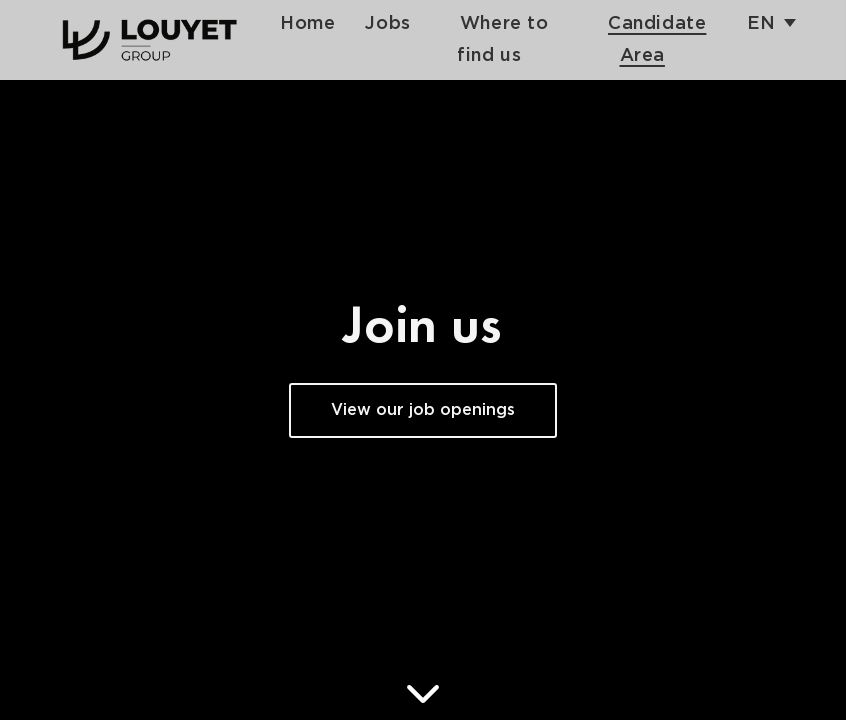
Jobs (387, 23)
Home (307, 23)
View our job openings (423, 410)
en (761, 23)
